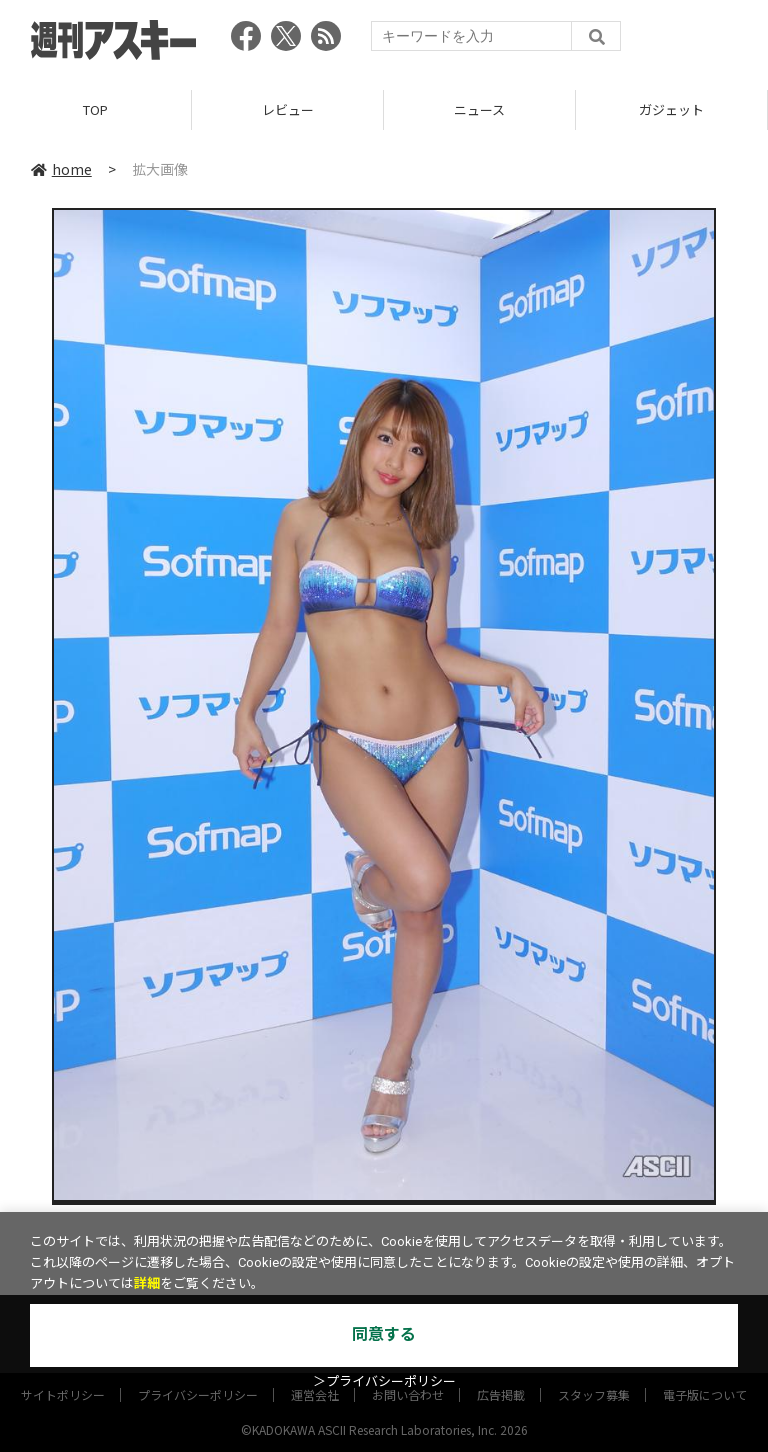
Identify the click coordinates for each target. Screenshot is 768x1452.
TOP (95, 109)
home (61, 169)
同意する (384, 1334)
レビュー (288, 109)
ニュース (479, 109)
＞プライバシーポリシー (384, 1381)
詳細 (147, 1283)
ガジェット (671, 109)
